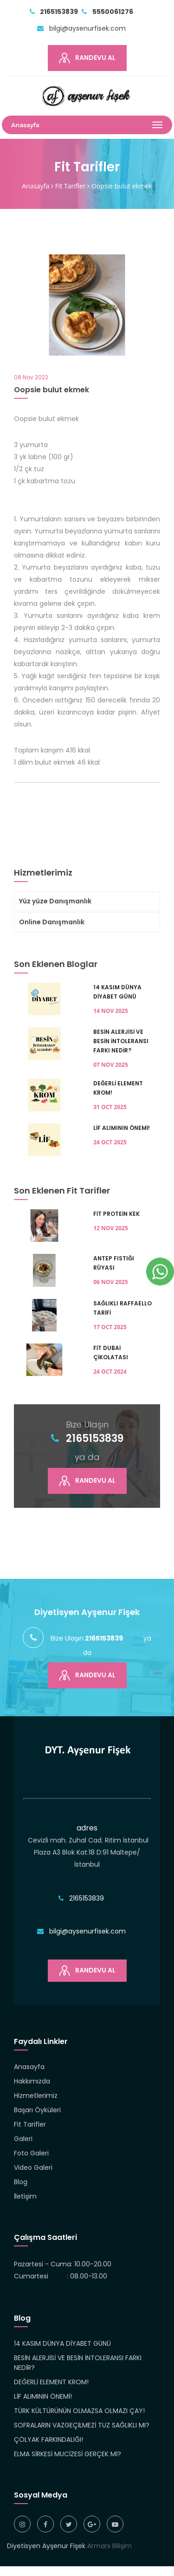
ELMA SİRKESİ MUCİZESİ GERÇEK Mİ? (67, 2454)
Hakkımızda (32, 2081)
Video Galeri (33, 2167)
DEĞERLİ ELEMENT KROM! (51, 2382)
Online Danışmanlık (51, 922)
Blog (20, 2182)
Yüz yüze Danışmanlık (55, 901)
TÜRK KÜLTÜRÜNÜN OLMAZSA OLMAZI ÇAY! (79, 2410)
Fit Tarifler (70, 186)
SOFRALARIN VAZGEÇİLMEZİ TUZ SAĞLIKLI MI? (81, 2425)
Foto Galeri (31, 2153)
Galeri (23, 2138)
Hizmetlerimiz (36, 2095)
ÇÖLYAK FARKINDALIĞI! (48, 2439)
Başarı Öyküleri (37, 2110)
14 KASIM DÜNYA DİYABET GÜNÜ (62, 2343)
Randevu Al (87, 58)
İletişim (25, 2196)
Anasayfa (35, 186)
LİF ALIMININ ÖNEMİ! (43, 2396)
